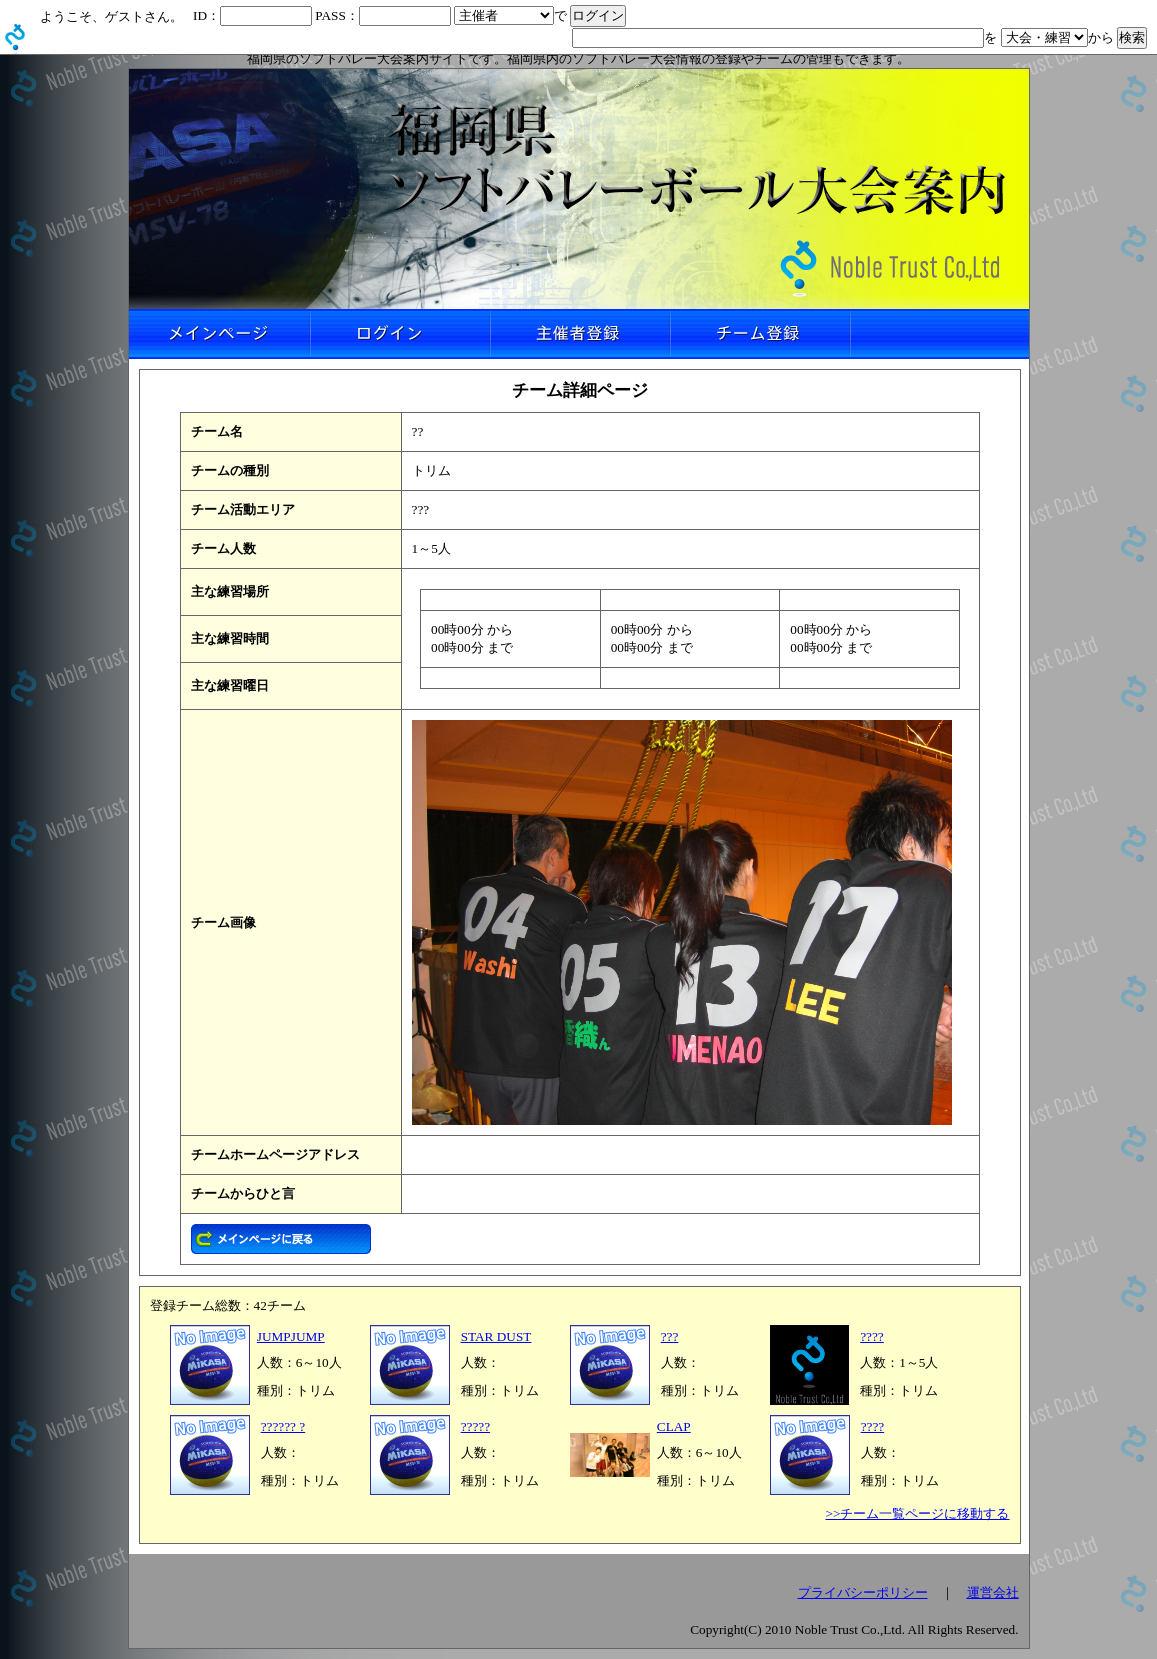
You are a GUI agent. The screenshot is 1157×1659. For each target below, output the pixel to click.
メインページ (219, 334)
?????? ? (283, 1426)
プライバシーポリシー (863, 1592)
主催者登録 (579, 334)
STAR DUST (496, 1336)
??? (670, 1336)
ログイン (399, 334)
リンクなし (939, 334)
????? (475, 1426)
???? (872, 1336)
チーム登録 (759, 334)
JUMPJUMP (291, 1336)
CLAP (674, 1426)
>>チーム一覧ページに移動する (918, 1513)
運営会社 (993, 1592)
